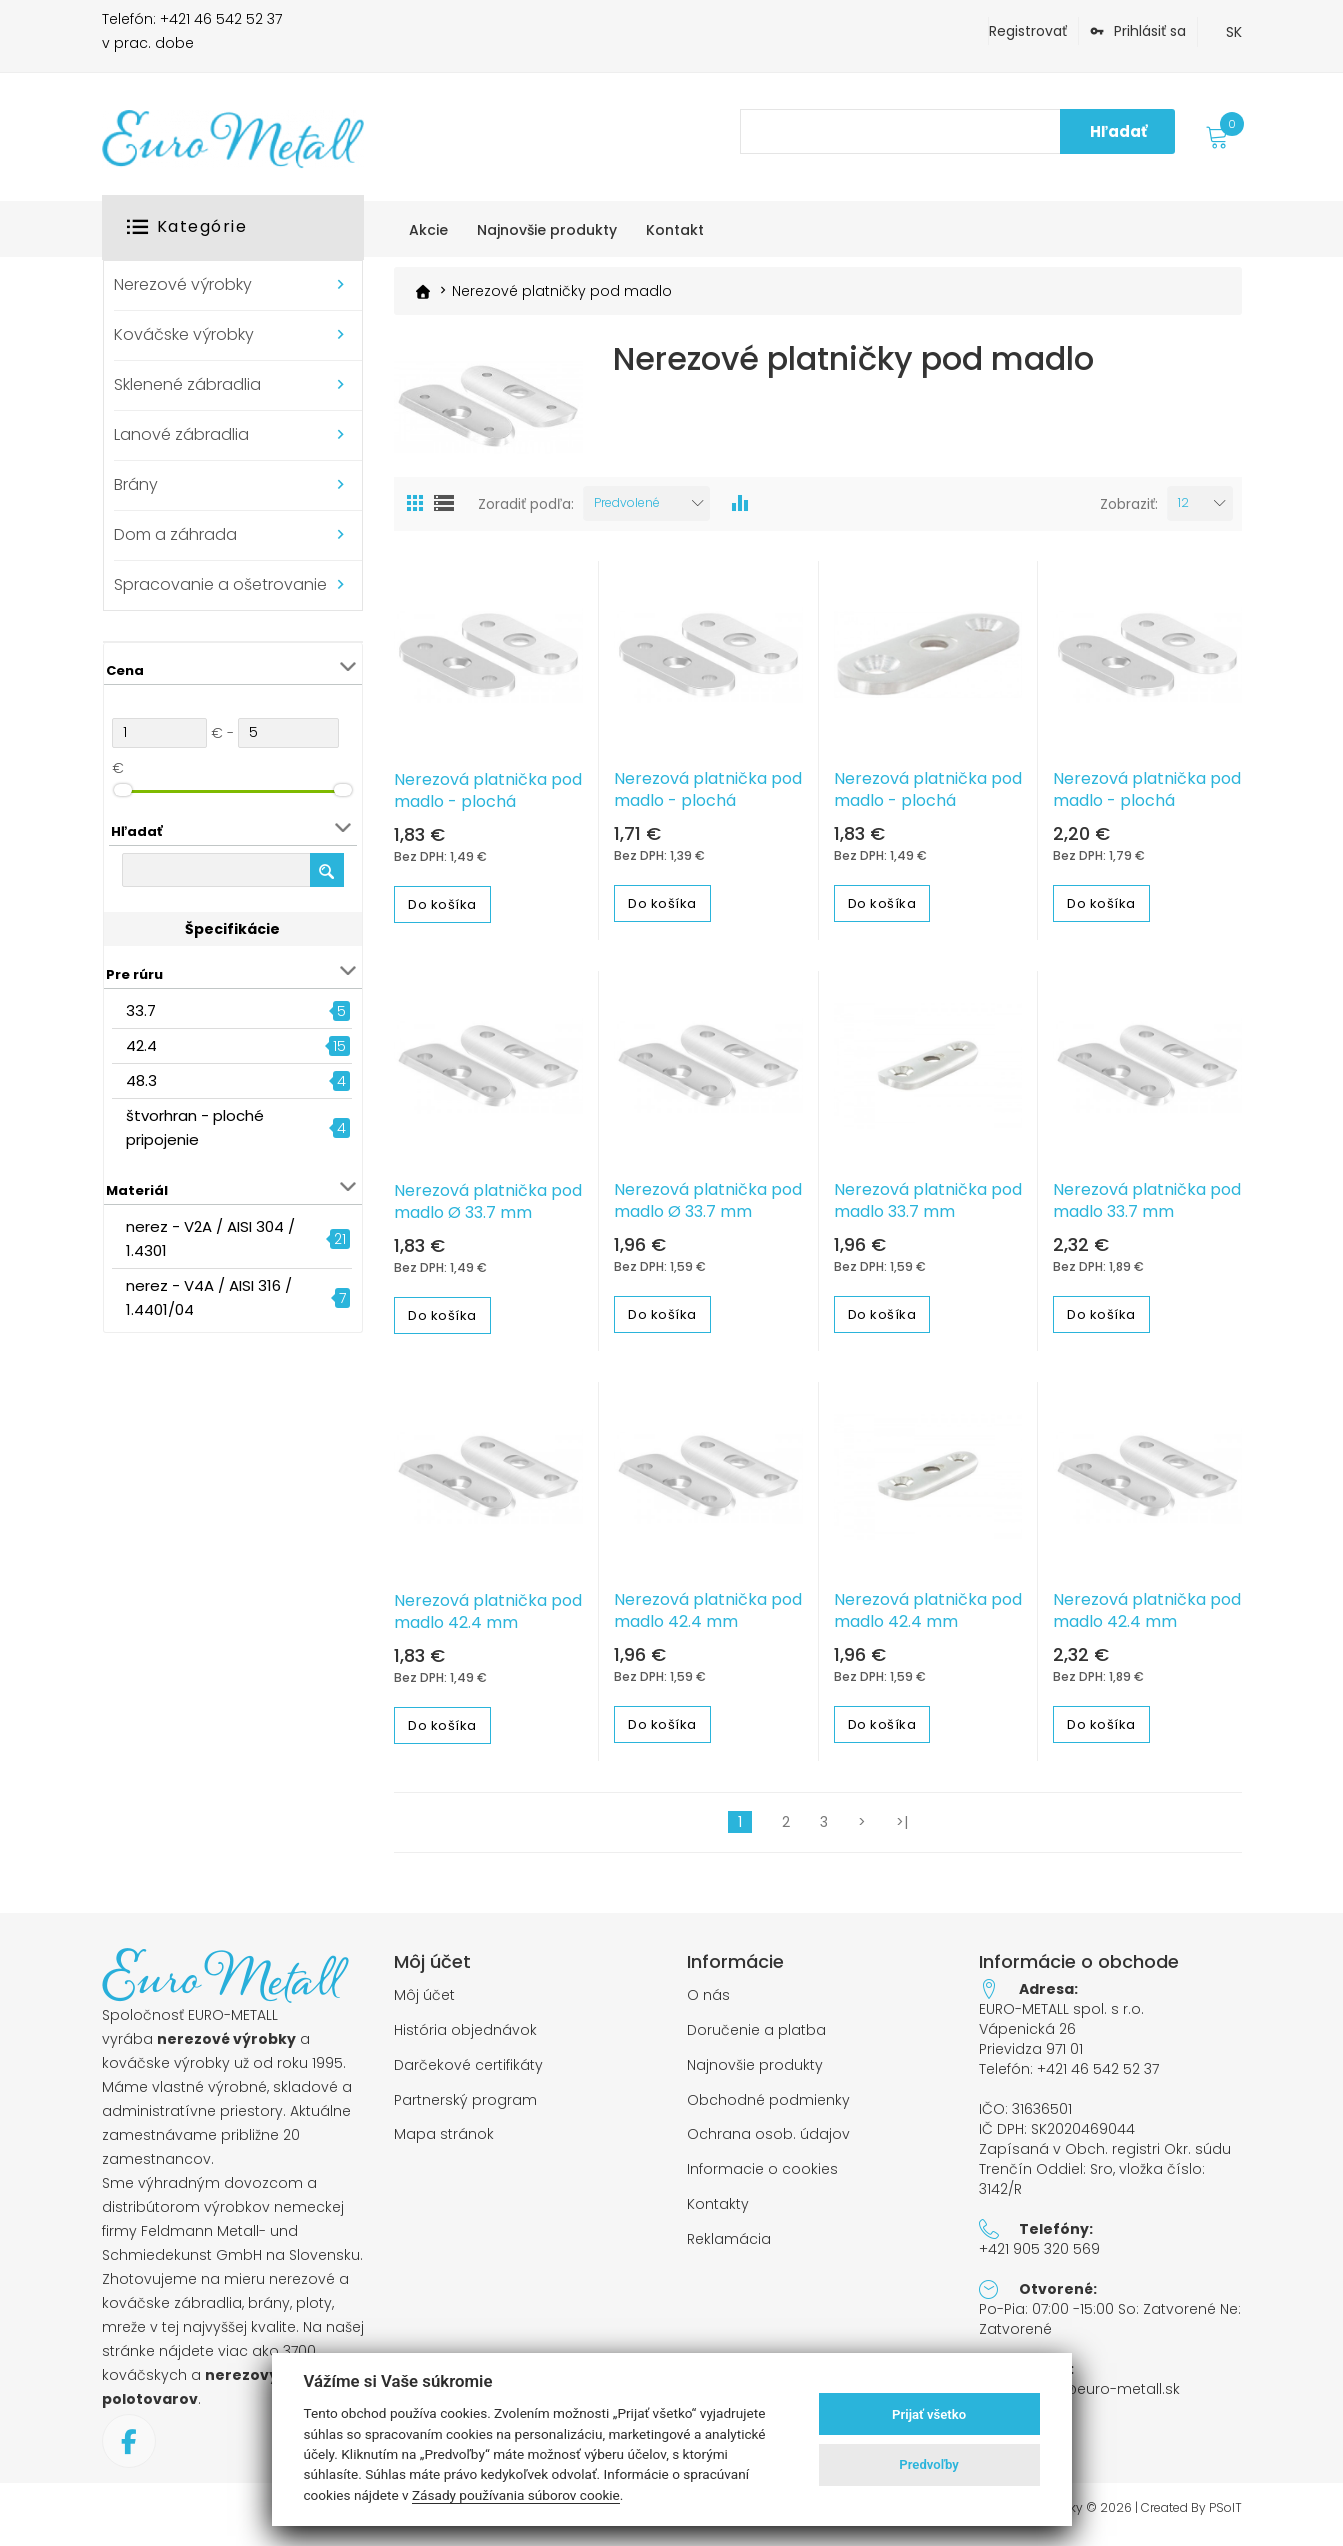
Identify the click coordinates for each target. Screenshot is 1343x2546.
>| (902, 1831)
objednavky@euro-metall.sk (1079, 2398)
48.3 (141, 1080)
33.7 (141, 1010)
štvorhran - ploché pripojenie (195, 1127)
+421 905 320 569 (1039, 2258)
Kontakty (718, 2213)
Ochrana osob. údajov (768, 2143)
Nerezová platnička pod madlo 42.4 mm (488, 1621)
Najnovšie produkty (755, 2074)
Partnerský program (465, 2109)
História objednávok (465, 2039)
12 (1183, 511)
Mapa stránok (444, 2143)
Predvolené (627, 511)
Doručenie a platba (756, 2039)
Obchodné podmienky (768, 2109)
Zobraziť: (1129, 513)
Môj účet (424, 2004)
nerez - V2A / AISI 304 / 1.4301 (210, 1238)
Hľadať (1118, 131)
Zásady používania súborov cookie (516, 2495)
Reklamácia (729, 2248)
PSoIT (1225, 2517)
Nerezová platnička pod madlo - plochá (488, 800)
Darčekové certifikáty (468, 2074)
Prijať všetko (929, 2414)
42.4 (141, 1045)
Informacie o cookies (762, 2178)
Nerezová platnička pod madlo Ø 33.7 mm (488, 1211)
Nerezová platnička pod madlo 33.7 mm (928, 1210)
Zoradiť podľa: (526, 513)
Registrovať (1028, 31)
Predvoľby (929, 2464)
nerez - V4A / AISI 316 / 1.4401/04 (209, 1297)
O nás (708, 2004)
